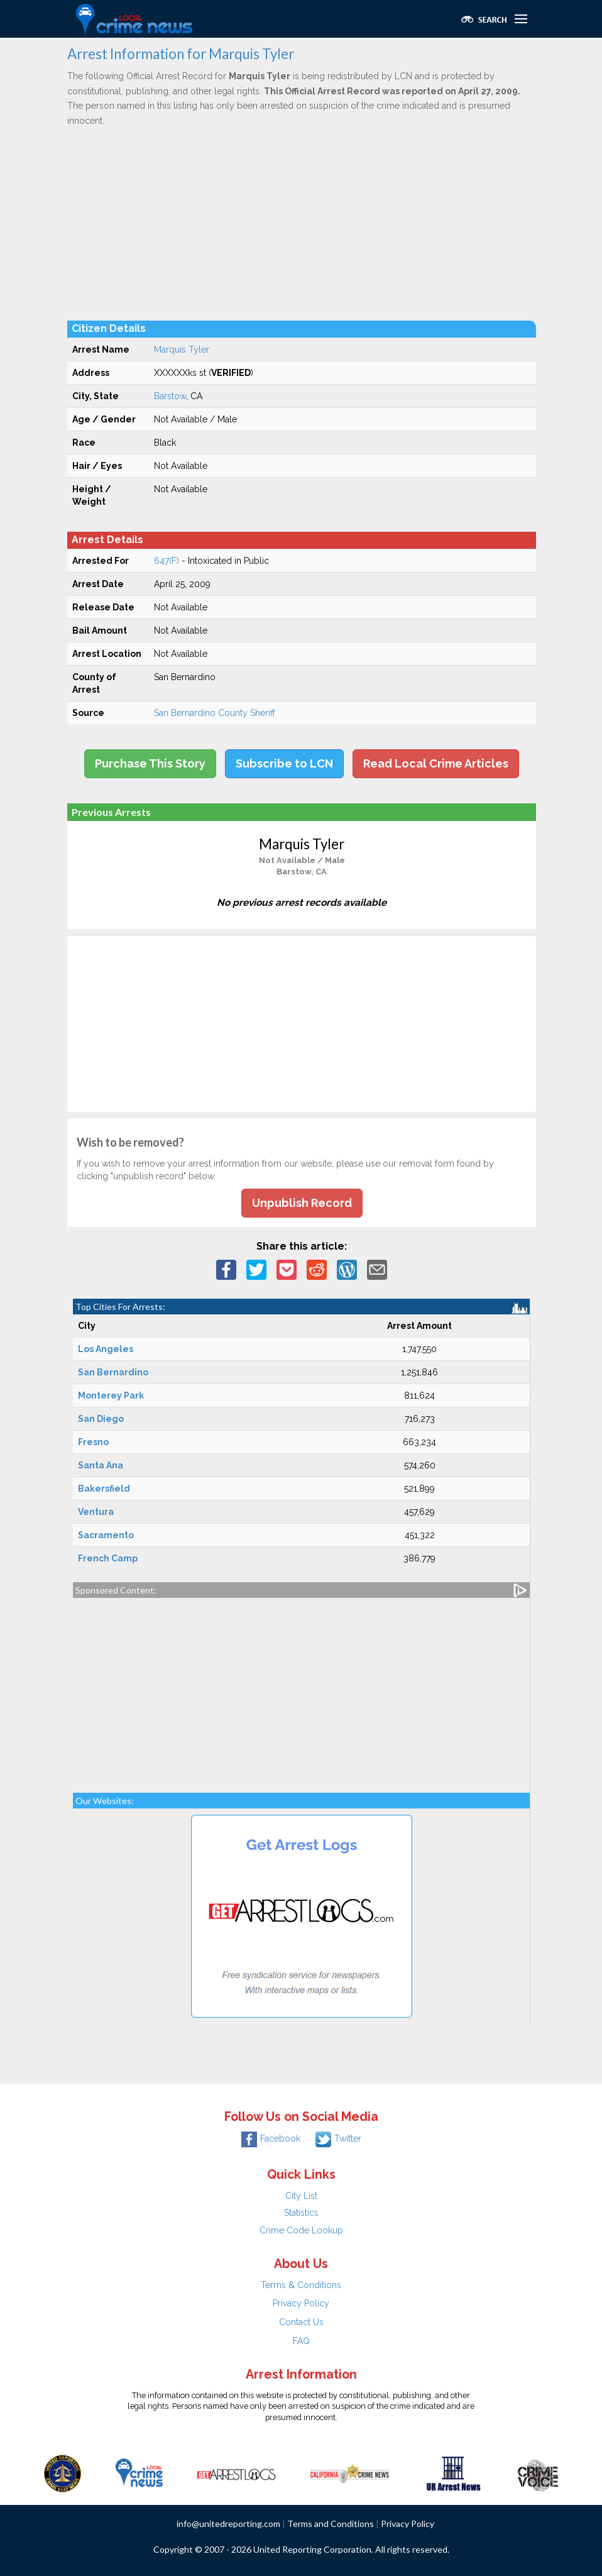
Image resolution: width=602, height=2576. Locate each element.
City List (301, 2196)
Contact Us (301, 2322)
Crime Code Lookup (301, 2230)
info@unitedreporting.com (228, 2523)
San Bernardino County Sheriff (214, 713)
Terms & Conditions (301, 2285)
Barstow (170, 396)
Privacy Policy (301, 2303)
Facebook (270, 2138)
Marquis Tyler (181, 349)
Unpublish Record (302, 1202)
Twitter (338, 2138)
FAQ (301, 2341)
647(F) (166, 561)
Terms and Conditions (330, 2523)
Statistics (301, 2213)
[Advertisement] (301, 223)
